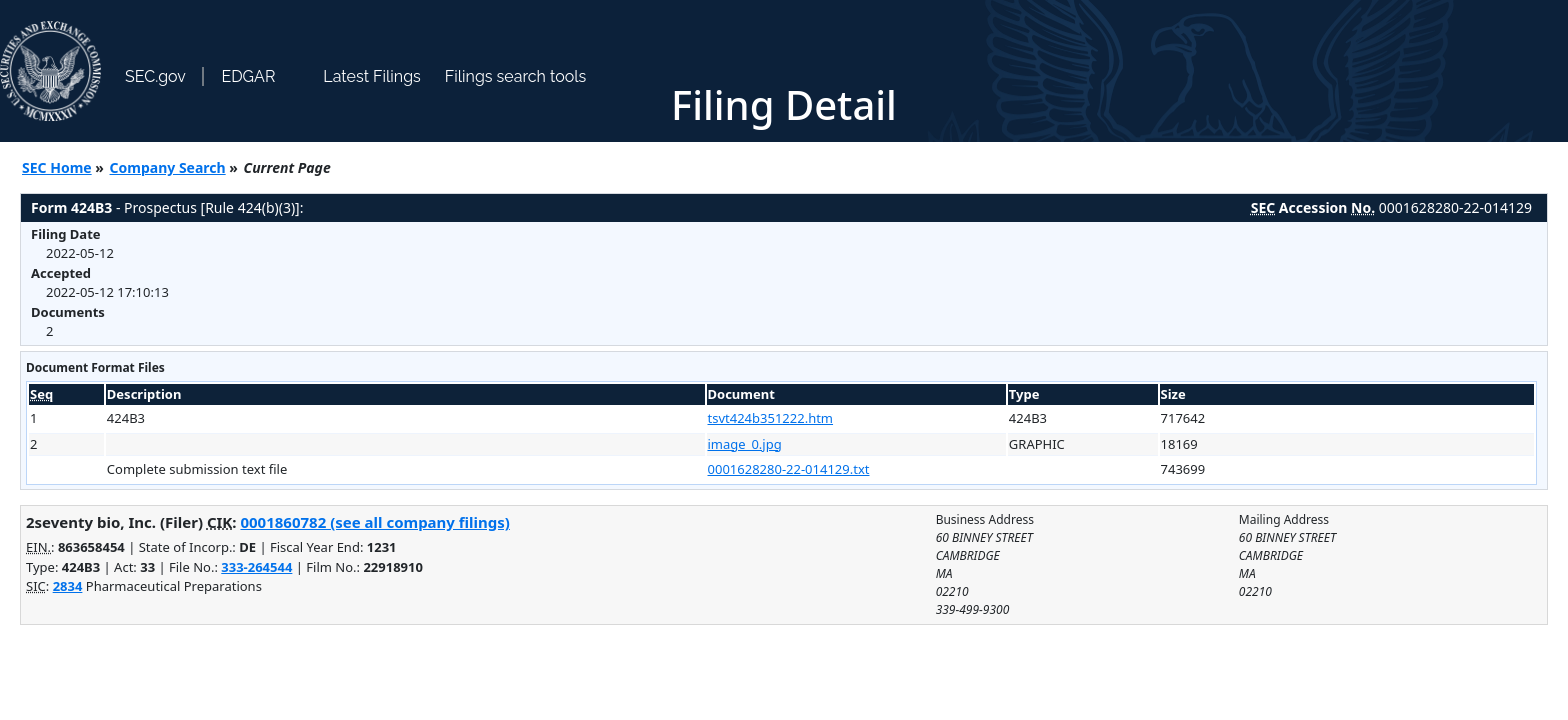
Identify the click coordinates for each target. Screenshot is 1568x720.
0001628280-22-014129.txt (789, 469)
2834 (68, 586)
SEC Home (57, 167)
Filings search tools (516, 76)
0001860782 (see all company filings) (374, 522)
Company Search (168, 167)
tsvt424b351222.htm (771, 418)
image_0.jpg (745, 444)
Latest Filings (371, 76)
